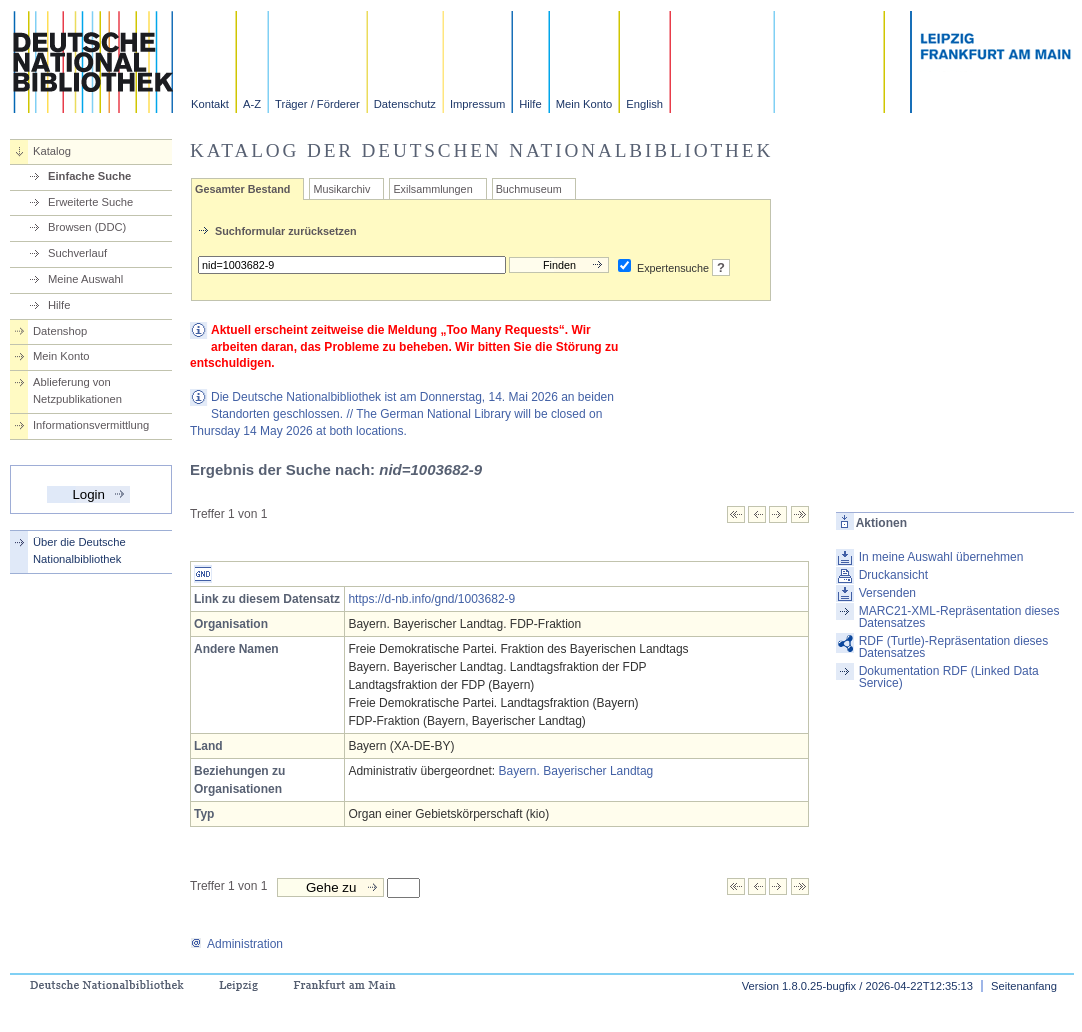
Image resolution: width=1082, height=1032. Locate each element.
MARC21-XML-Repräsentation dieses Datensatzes (959, 617)
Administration (236, 944)
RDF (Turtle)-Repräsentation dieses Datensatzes (954, 647)
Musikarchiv (341, 189)
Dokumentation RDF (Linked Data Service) (949, 677)
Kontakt (210, 104)
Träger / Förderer (317, 104)
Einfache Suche (89, 176)
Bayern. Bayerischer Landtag (576, 771)
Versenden (887, 593)
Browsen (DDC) (87, 227)
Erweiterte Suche (90, 202)
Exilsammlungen (432, 189)
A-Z (252, 104)
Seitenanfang (1024, 986)
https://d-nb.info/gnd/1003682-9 (431, 599)
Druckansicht (893, 575)
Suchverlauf (77, 253)
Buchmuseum (529, 189)
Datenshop (60, 331)
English (644, 104)
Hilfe (530, 104)
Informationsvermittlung (91, 425)
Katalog (52, 151)
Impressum (477, 104)
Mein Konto (584, 104)
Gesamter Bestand (242, 189)
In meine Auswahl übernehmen (941, 557)
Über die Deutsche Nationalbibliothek (79, 550)
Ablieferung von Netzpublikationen (77, 390)
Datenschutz (405, 104)
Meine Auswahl (85, 279)
